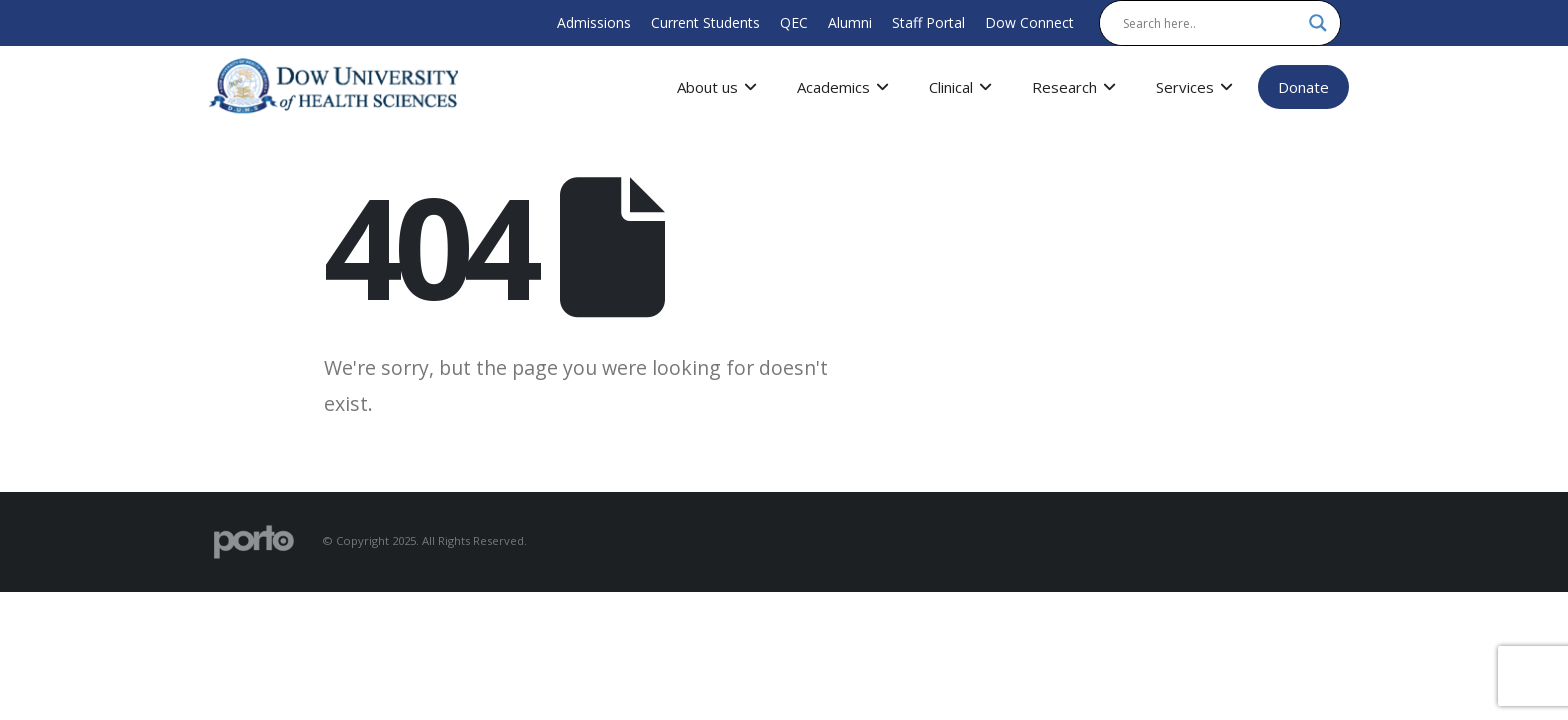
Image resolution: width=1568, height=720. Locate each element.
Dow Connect (1029, 22)
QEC (794, 22)
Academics (843, 87)
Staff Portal (928, 22)
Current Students (705, 22)
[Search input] (1211, 23)
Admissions (594, 22)
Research (1074, 87)
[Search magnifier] (1318, 23)
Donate (1303, 87)
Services (1194, 87)
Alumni (850, 22)
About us (717, 87)
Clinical (960, 87)
